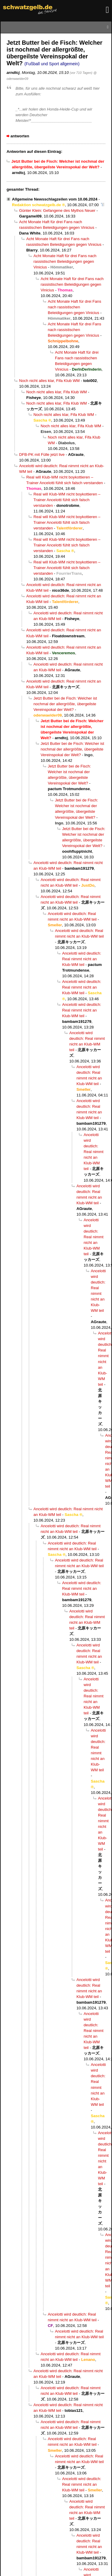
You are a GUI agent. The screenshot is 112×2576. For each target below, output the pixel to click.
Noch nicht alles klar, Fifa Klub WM (49, 380)
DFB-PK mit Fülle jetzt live (42, 454)
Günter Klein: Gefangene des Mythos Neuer (57, 210)
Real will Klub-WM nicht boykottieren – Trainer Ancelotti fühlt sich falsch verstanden (66, 500)
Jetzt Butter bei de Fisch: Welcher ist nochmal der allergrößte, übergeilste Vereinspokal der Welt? (65, 704)
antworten (19, 136)
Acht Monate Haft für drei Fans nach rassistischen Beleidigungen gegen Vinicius (64, 261)
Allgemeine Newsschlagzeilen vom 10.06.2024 (54, 199)
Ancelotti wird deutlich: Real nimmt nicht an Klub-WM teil (81, 959)
